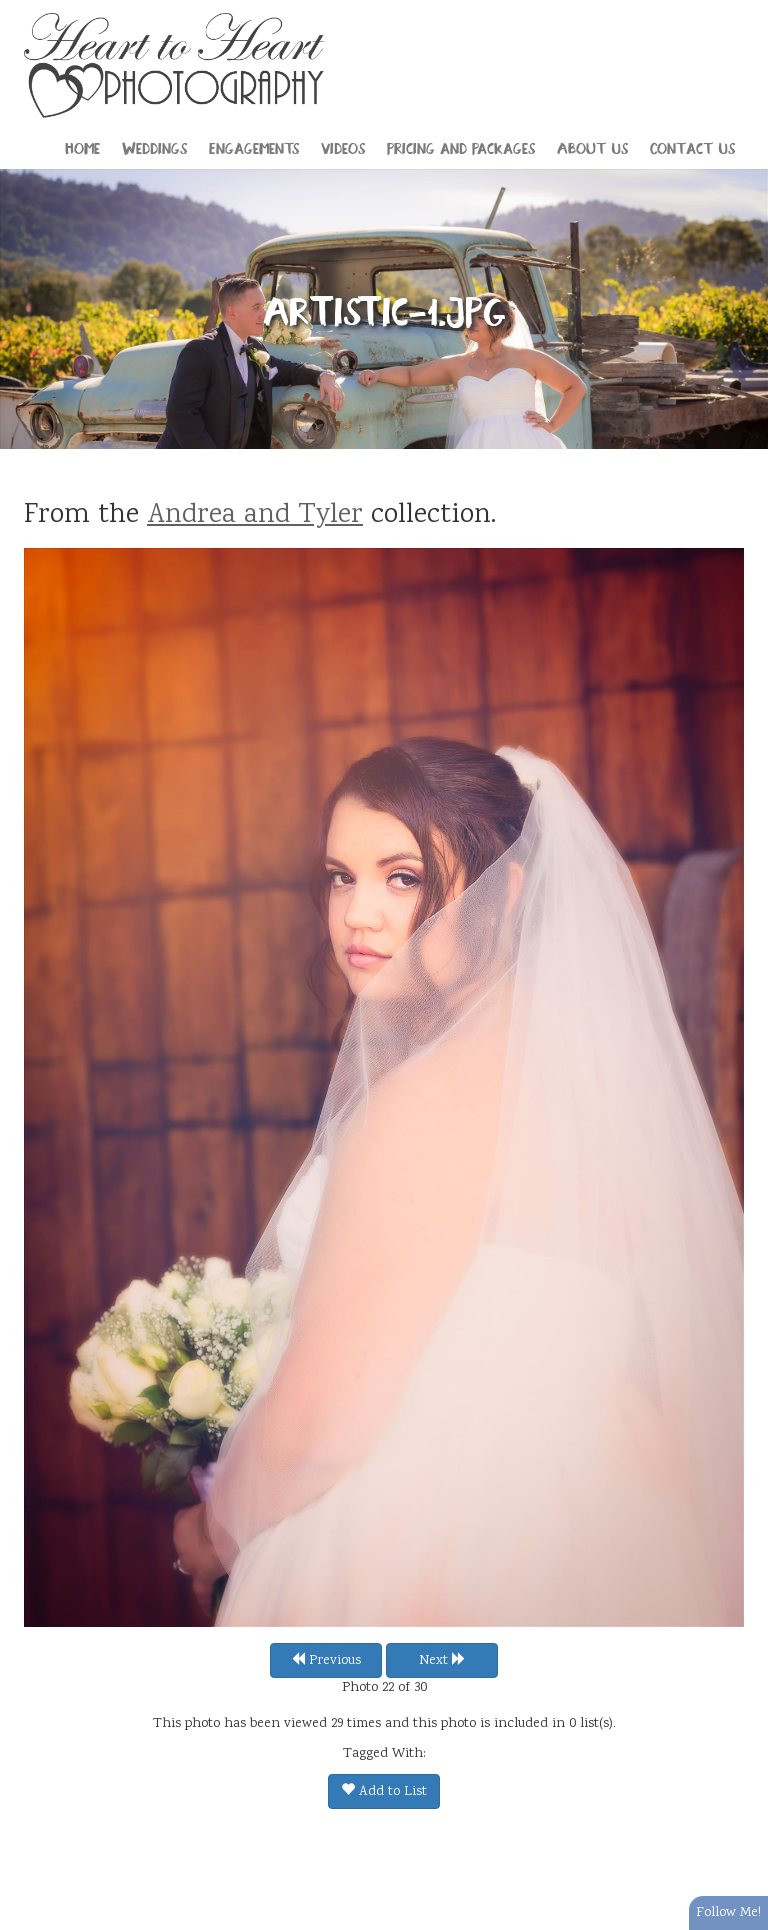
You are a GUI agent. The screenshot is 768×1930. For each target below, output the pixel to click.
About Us (592, 147)
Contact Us (692, 147)
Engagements (254, 147)
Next (442, 1661)
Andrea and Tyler (255, 516)
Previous (326, 1661)
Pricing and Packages (461, 147)
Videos (343, 147)
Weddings (154, 147)
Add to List (384, 1792)
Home (82, 147)
